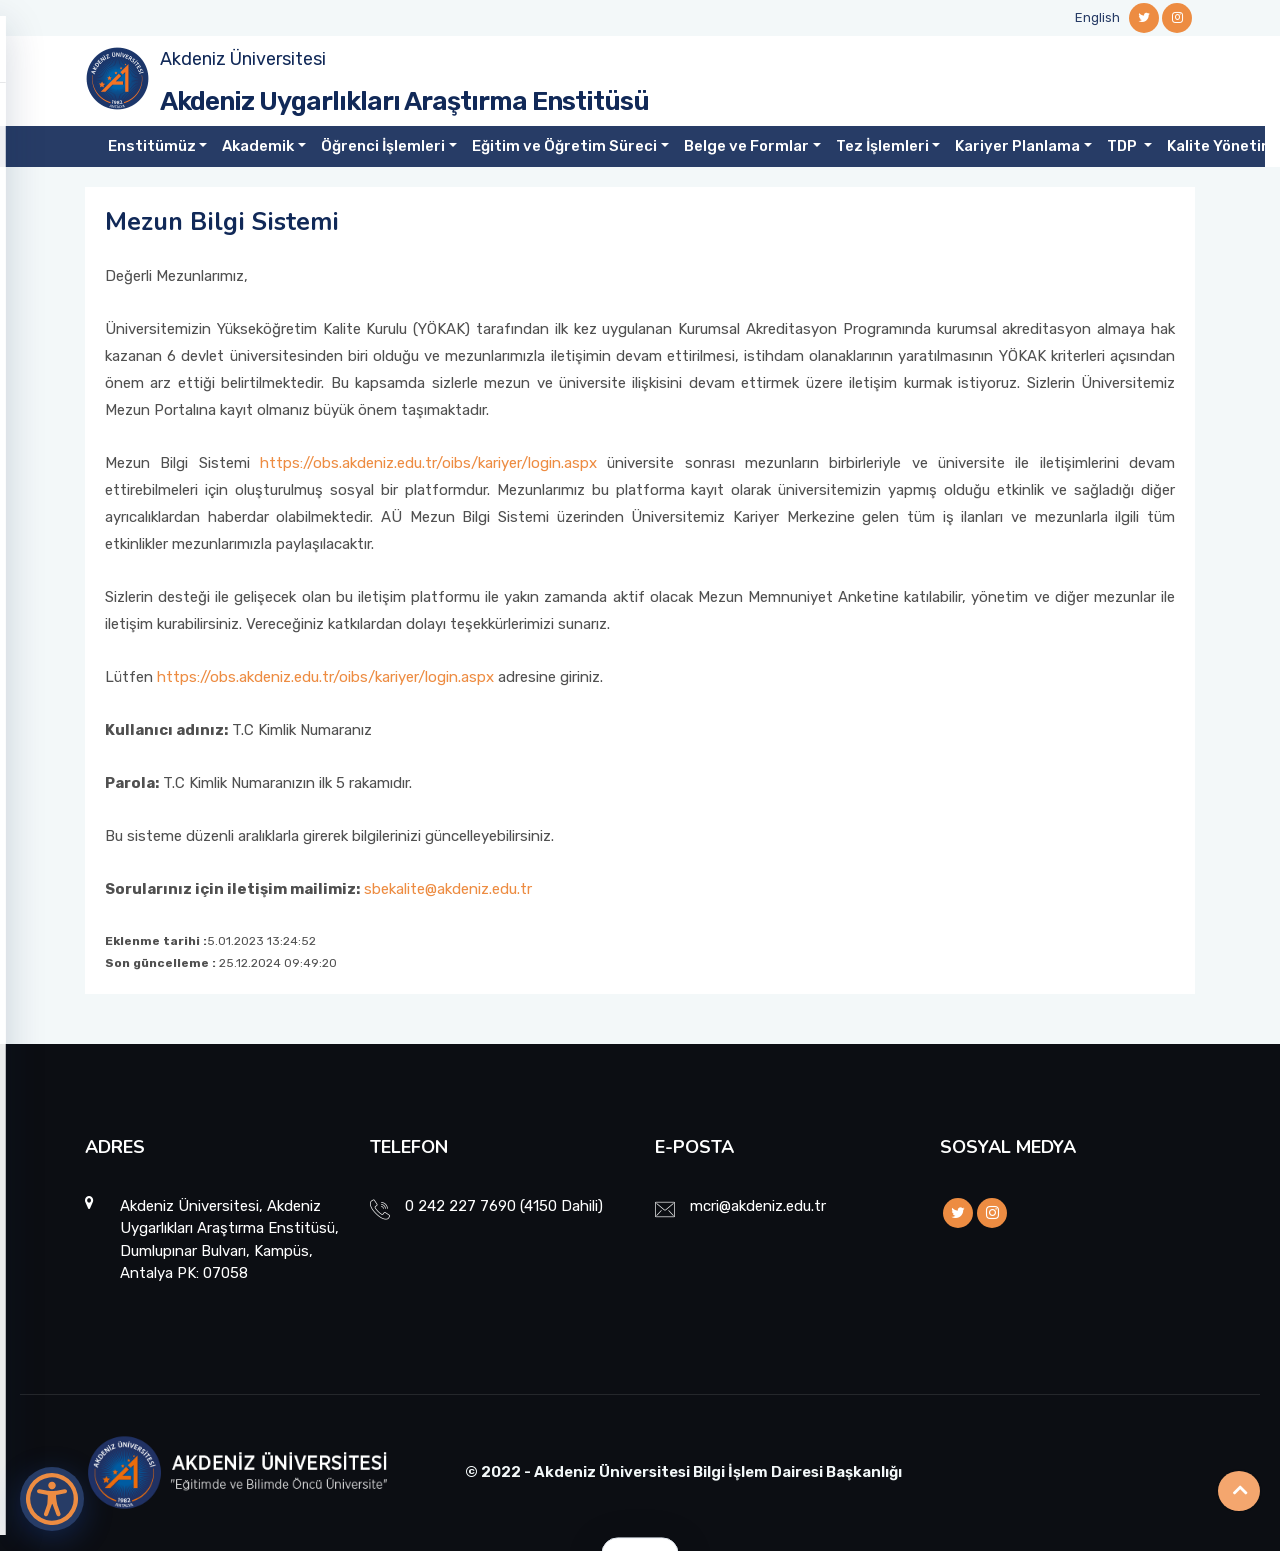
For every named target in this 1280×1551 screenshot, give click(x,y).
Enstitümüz (152, 146)
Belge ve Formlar (746, 146)
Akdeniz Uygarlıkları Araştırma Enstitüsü (404, 101)
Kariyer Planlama (1017, 146)
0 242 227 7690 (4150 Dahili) (504, 1206)
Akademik (258, 146)
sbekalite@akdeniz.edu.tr (448, 889)
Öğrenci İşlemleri (383, 146)
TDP (1123, 146)
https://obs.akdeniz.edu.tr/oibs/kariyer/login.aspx (428, 463)
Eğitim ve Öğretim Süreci (564, 146)
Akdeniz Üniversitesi (243, 59)
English (1097, 17)
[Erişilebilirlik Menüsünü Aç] (52, 1499)
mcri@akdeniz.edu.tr (758, 1206)
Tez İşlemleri (882, 146)
